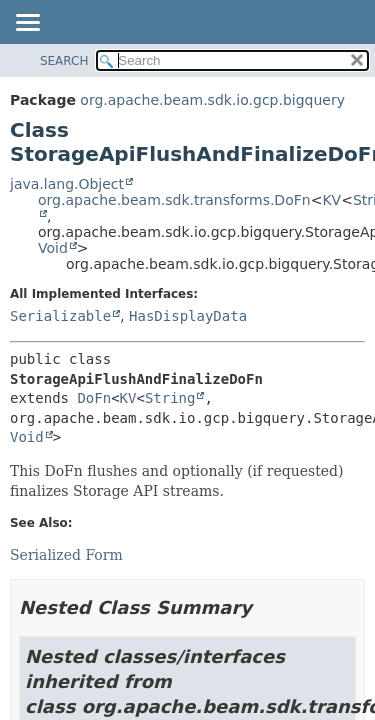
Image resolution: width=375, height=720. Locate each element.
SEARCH (64, 61)
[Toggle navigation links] (27, 24)
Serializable (60, 316)
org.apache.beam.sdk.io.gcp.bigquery (212, 100)
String (170, 398)
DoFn (94, 398)
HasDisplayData (188, 316)
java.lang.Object (67, 184)
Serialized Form (66, 555)
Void (53, 248)
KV (331, 200)
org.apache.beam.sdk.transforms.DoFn (174, 200)
